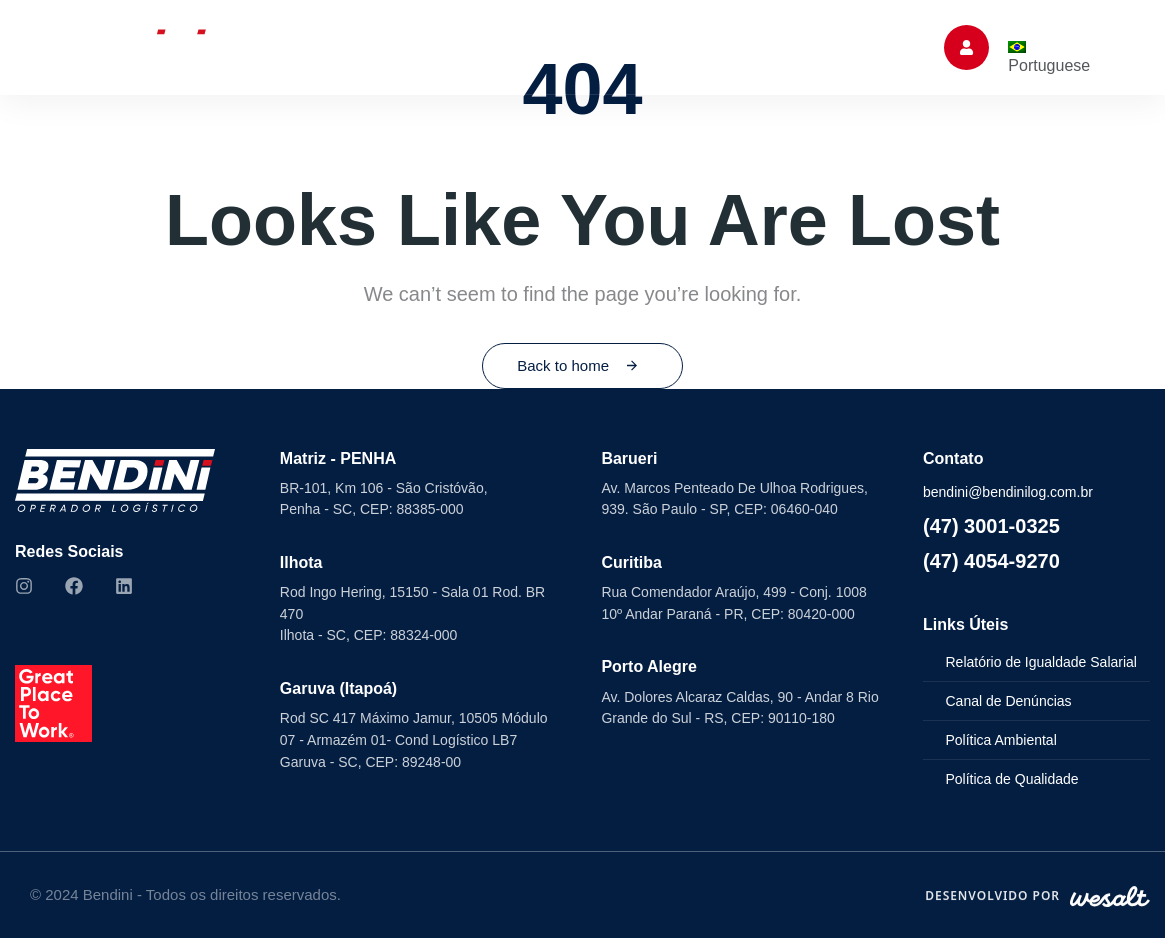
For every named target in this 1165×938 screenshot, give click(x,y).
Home (133, 46)
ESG (624, 46)
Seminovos (506, 46)
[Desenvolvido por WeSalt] (1037, 896)
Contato (863, 46)
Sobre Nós (236, 46)
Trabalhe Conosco (731, 46)
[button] (966, 47)
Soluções (363, 46)
